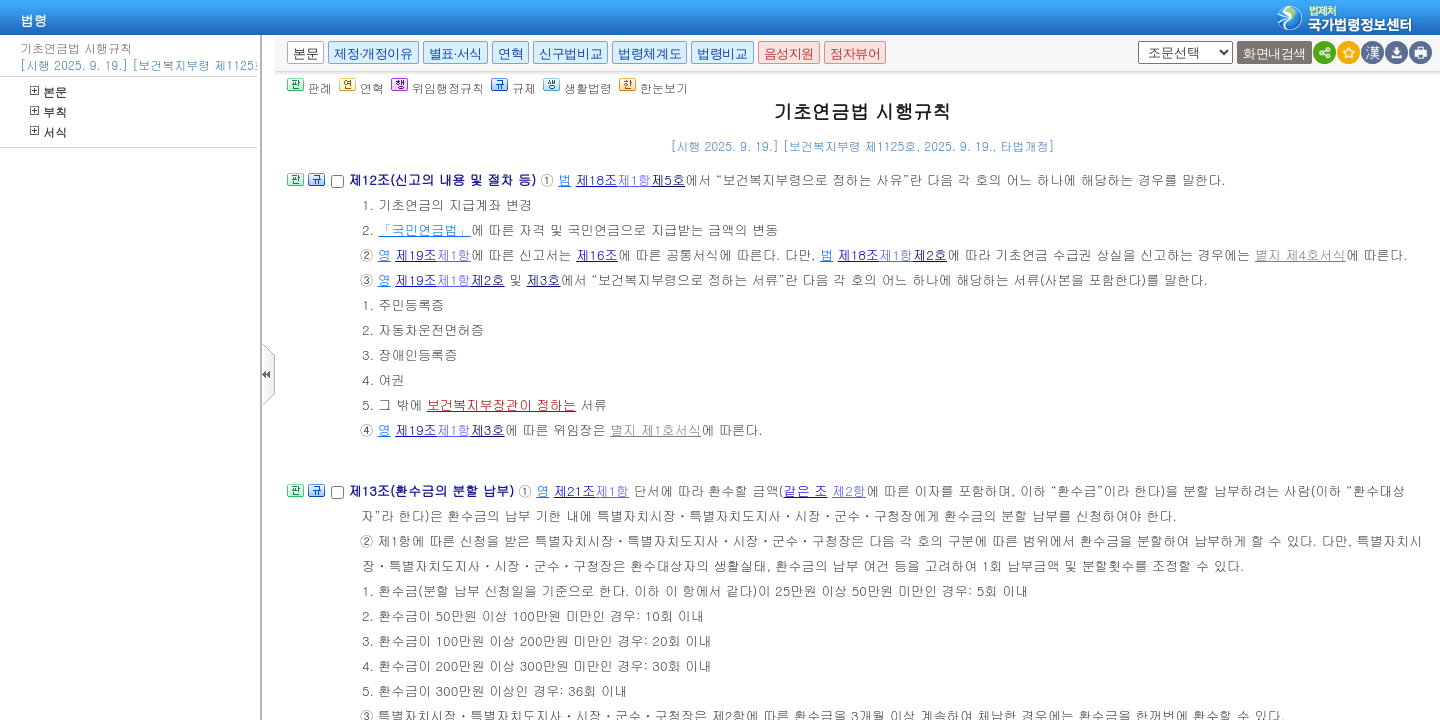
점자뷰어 (855, 53)
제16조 (597, 254)
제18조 (597, 179)
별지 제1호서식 (655, 429)
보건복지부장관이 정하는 (501, 404)
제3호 (544, 279)
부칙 (48, 111)
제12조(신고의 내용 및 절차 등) (444, 179)
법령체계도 (649, 53)
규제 (513, 87)
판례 (309, 87)
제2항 (849, 490)
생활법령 (577, 87)
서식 (48, 131)
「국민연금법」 (424, 229)
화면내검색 (1274, 53)
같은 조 (806, 490)
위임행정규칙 (437, 87)
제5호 (668, 179)
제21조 (575, 490)
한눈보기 (653, 87)
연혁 (510, 53)
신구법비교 (570, 53)
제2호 (930, 254)
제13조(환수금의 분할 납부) (433, 490)
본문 (48, 91)
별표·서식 (455, 53)
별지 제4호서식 (1300, 254)
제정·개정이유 (373, 53)
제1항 (634, 179)
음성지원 (789, 53)
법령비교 (722, 53)
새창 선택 (1144, 41)
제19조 (416, 254)
